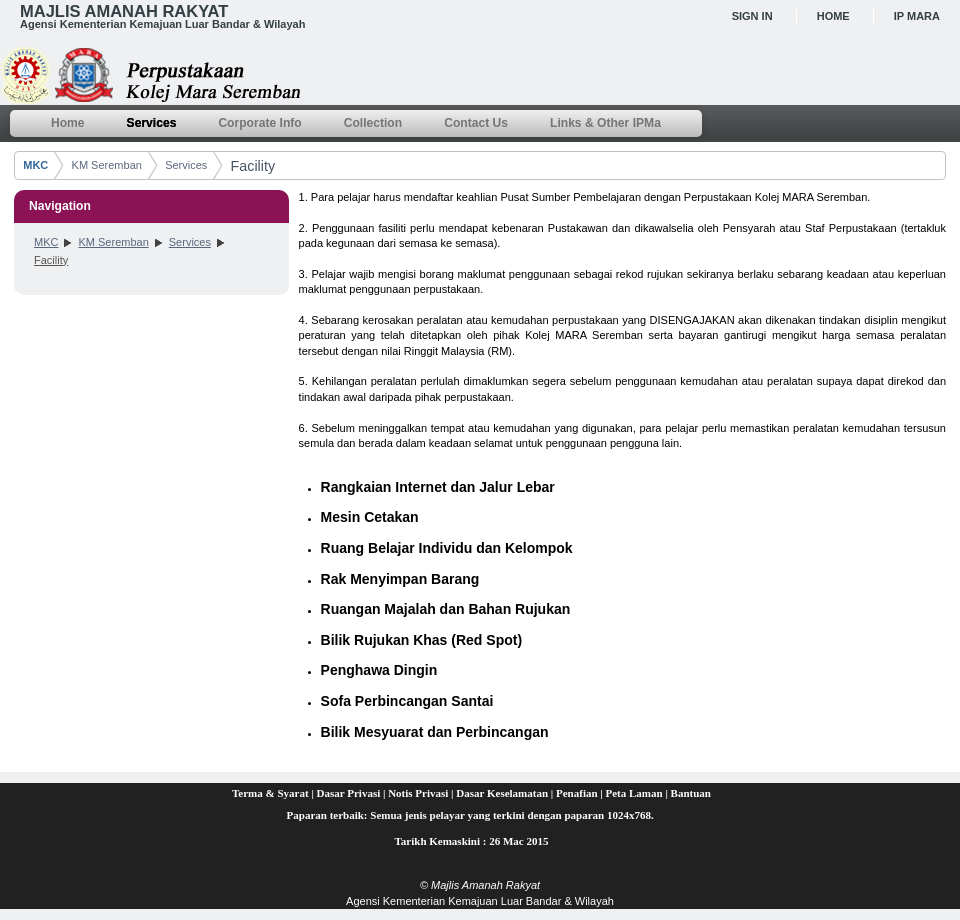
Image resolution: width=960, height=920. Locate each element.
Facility (253, 166)
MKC (35, 165)
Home (833, 16)
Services (186, 165)
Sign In (752, 16)
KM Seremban (107, 165)
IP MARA (917, 16)
